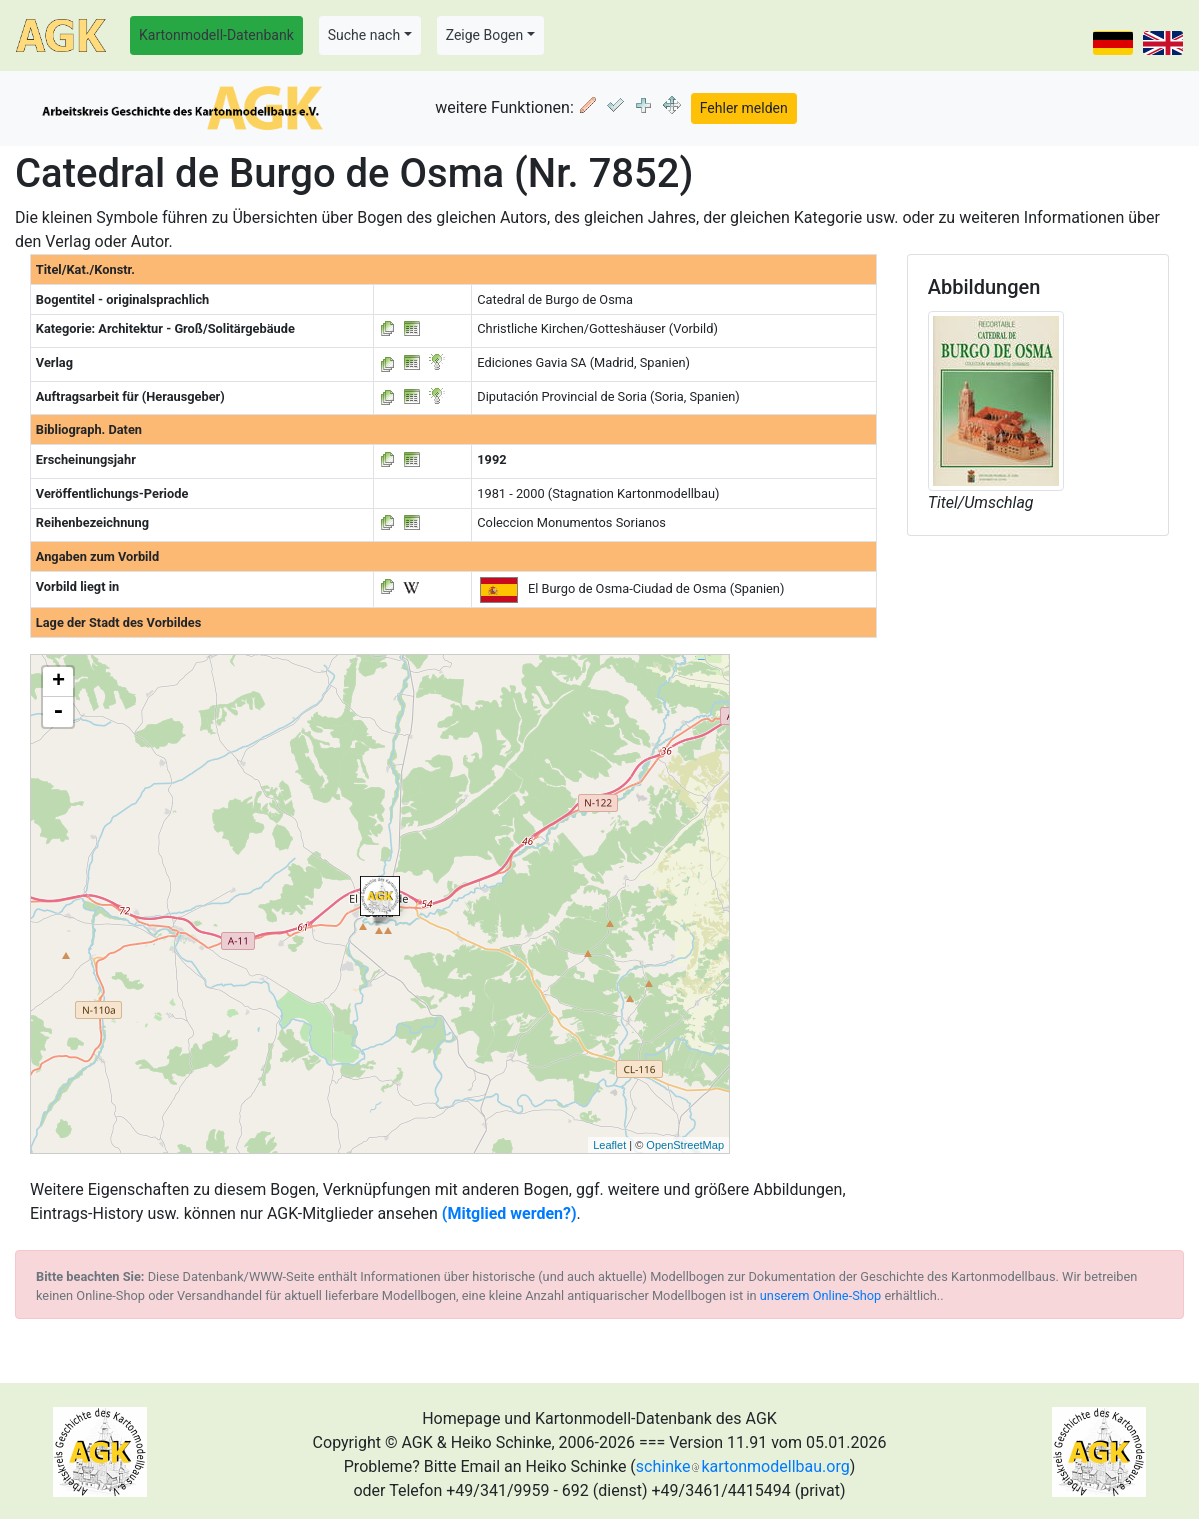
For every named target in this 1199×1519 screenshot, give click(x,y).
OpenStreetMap (685, 1145)
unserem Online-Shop (821, 1295)
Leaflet (609, 1145)
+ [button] (58, 682)
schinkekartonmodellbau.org (743, 1466)
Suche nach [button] (364, 35)
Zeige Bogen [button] (485, 35)
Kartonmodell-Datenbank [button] (216, 35)
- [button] (58, 712)
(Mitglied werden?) (509, 1213)
